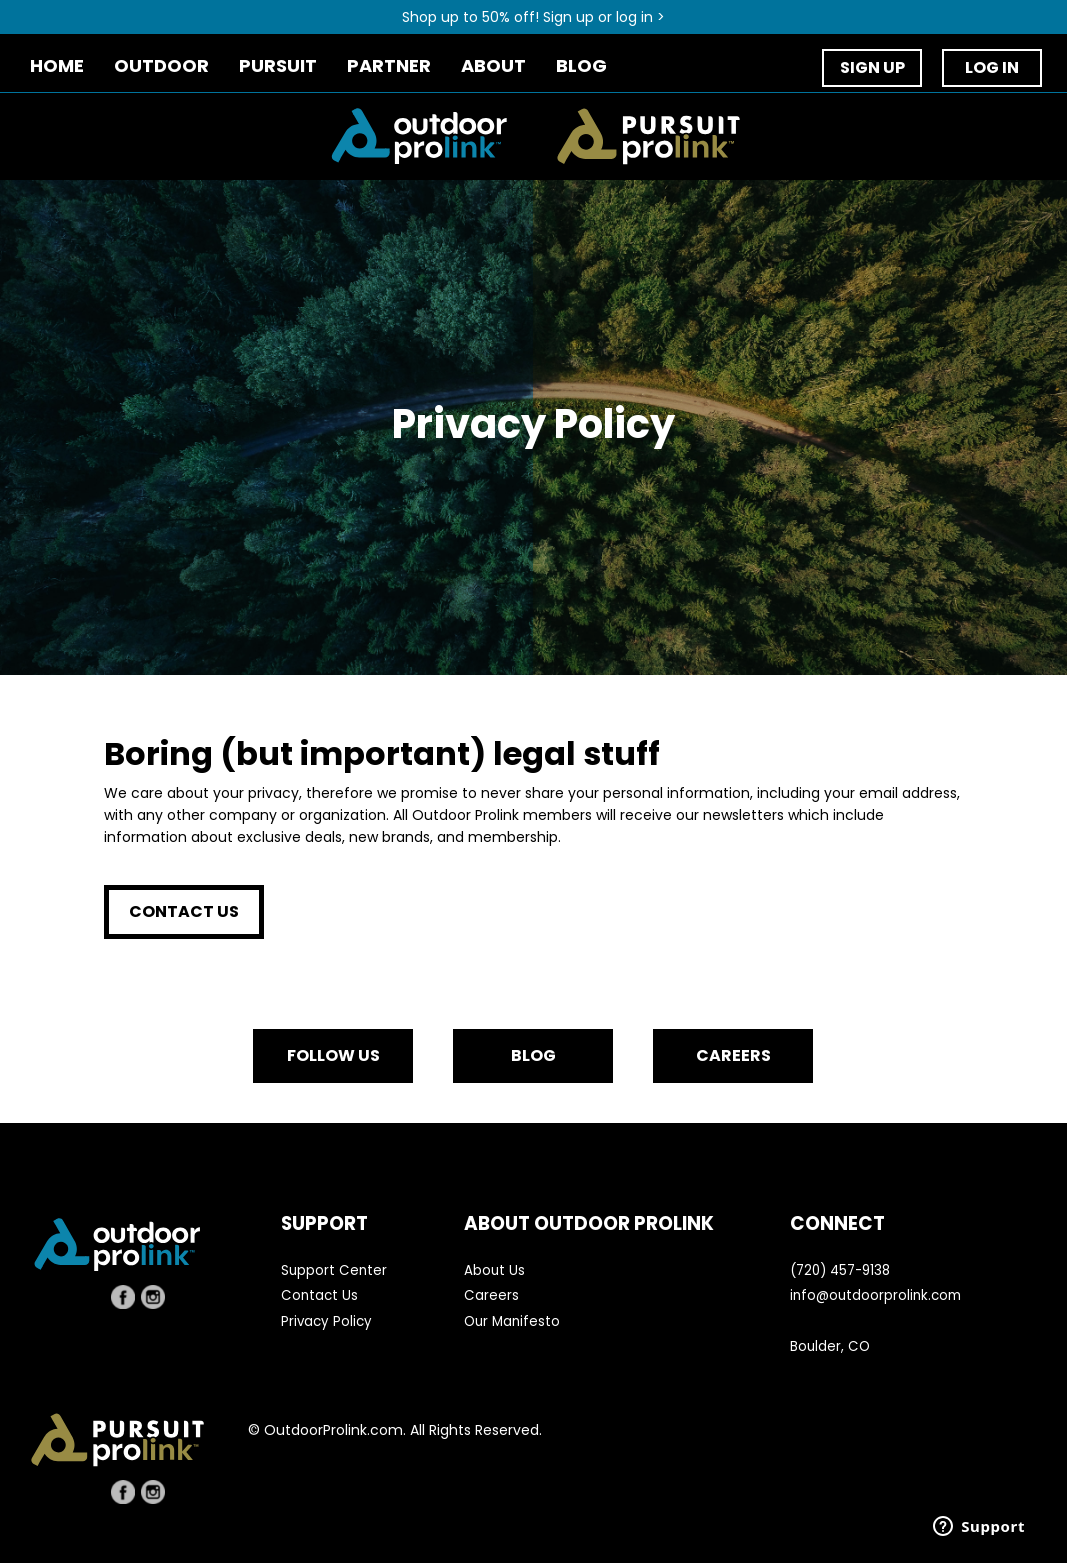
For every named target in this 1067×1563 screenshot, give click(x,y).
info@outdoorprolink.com (875, 1295)
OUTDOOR (161, 66)
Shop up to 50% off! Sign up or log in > (533, 17)
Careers (491, 1295)
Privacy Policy (326, 1321)
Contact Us (319, 1295)
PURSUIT (278, 66)
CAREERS (733, 1055)
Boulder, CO (830, 1346)
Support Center (334, 1270)
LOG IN (992, 67)
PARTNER (389, 66)
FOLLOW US (333, 1055)
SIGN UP (872, 67)
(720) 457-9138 (840, 1270)
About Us (494, 1270)
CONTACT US (184, 911)
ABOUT (493, 66)
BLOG (581, 66)
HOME (57, 66)
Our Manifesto (512, 1321)
